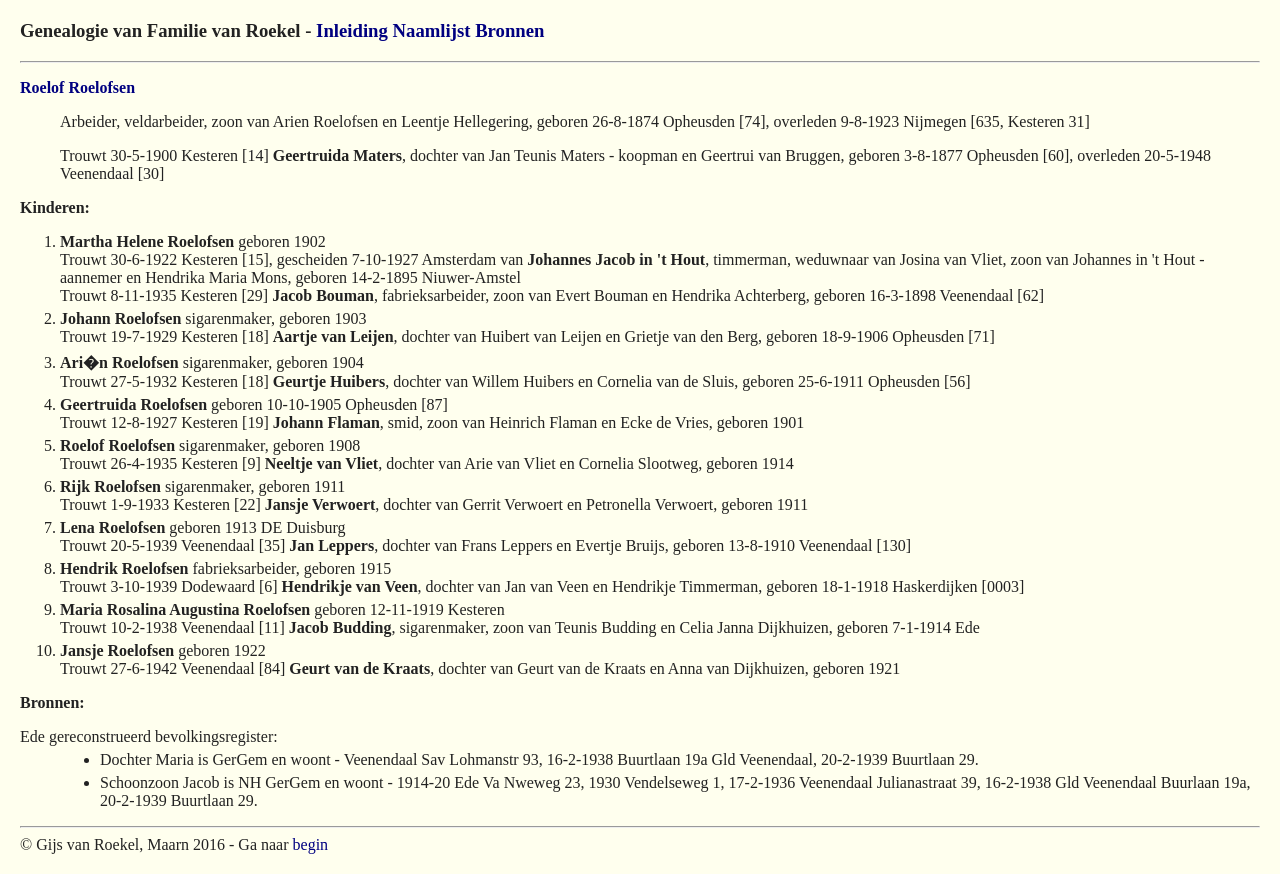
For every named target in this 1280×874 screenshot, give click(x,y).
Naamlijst (432, 30)
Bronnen (509, 30)
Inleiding (352, 30)
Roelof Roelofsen (77, 87)
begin (311, 844)
